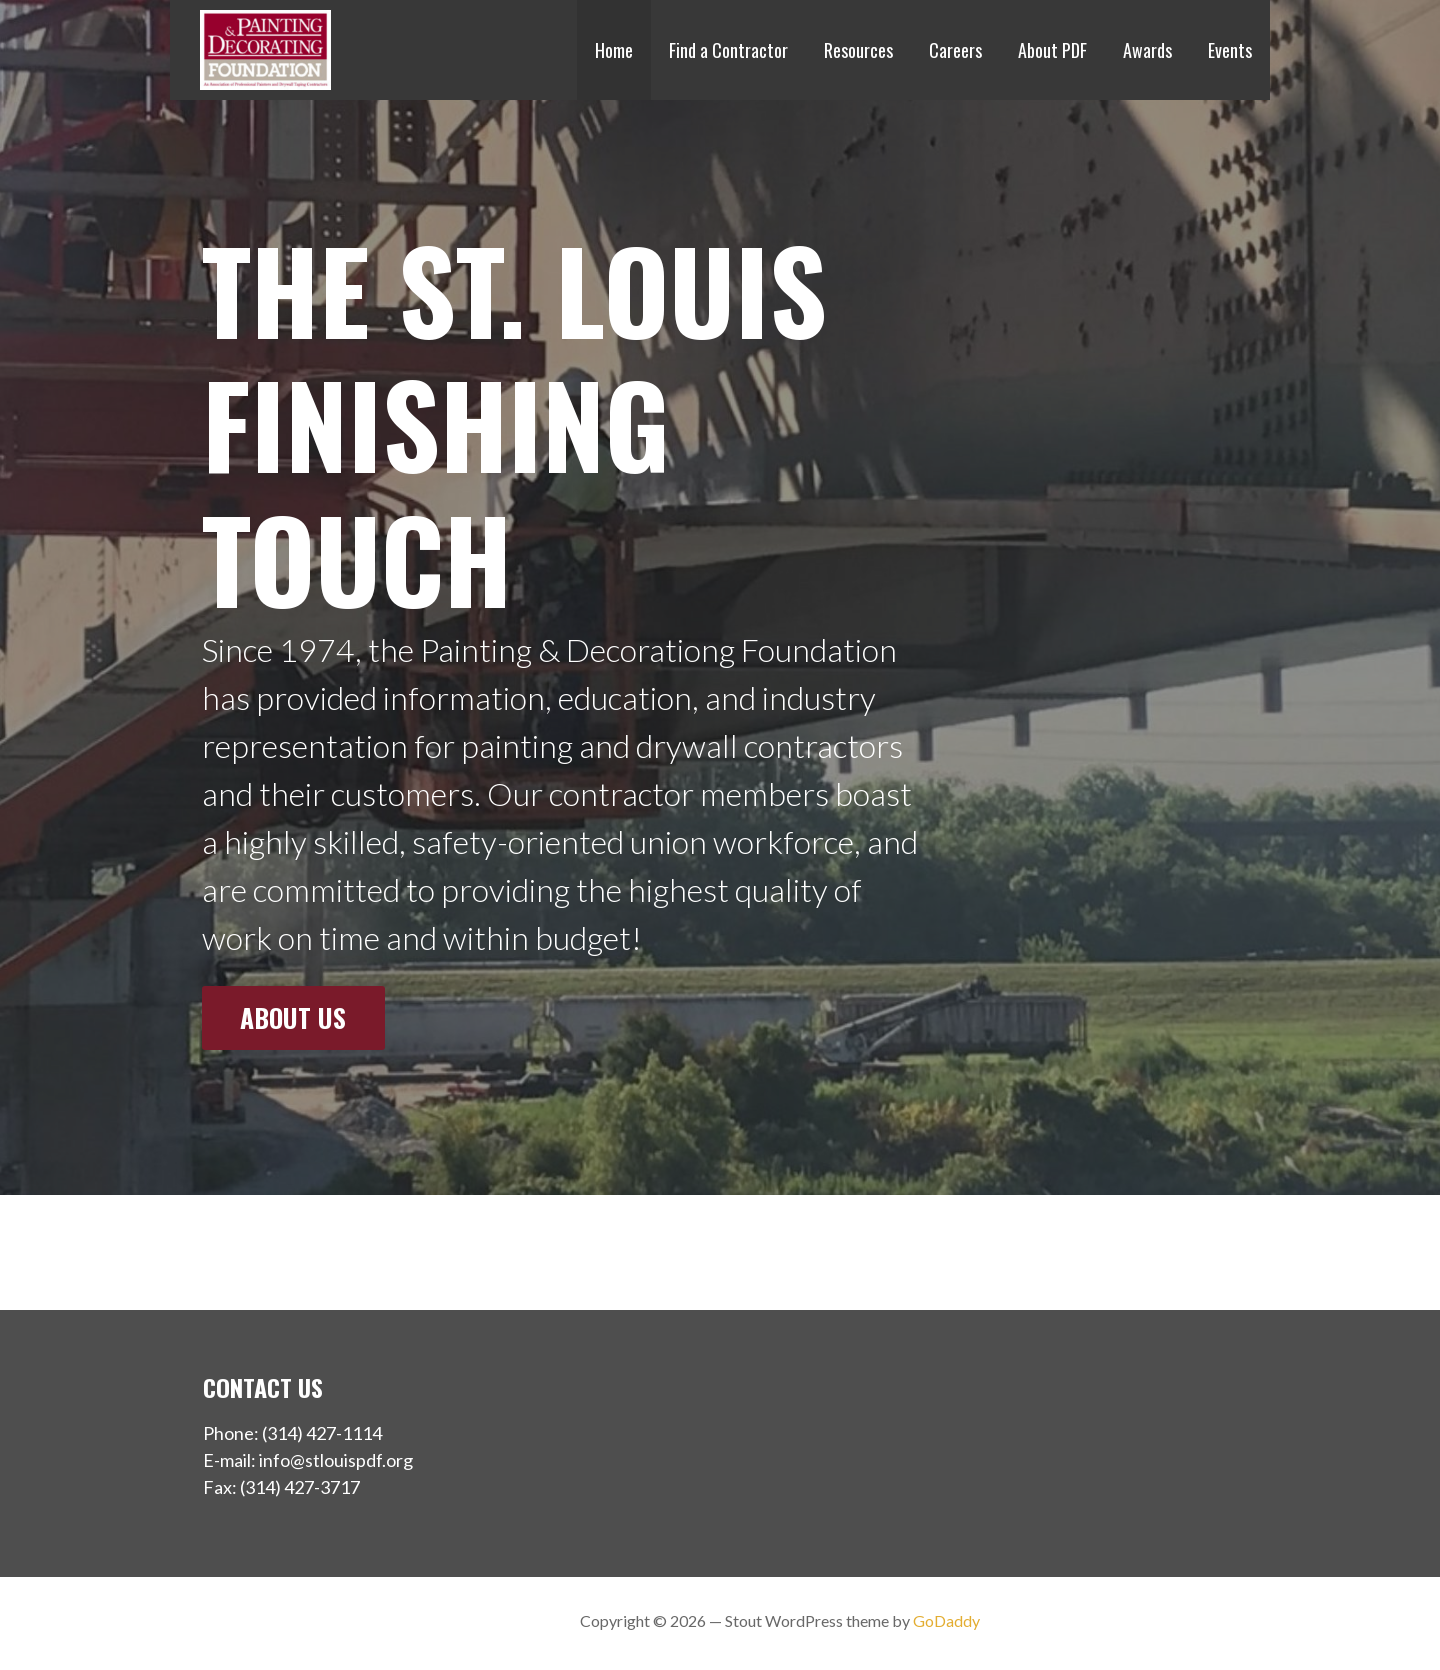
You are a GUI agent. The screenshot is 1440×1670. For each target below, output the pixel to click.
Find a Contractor (728, 50)
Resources (858, 50)
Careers (955, 50)
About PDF (1052, 50)
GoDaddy (946, 1620)
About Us (293, 1017)
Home (614, 50)
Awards (1147, 50)
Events (1230, 50)
